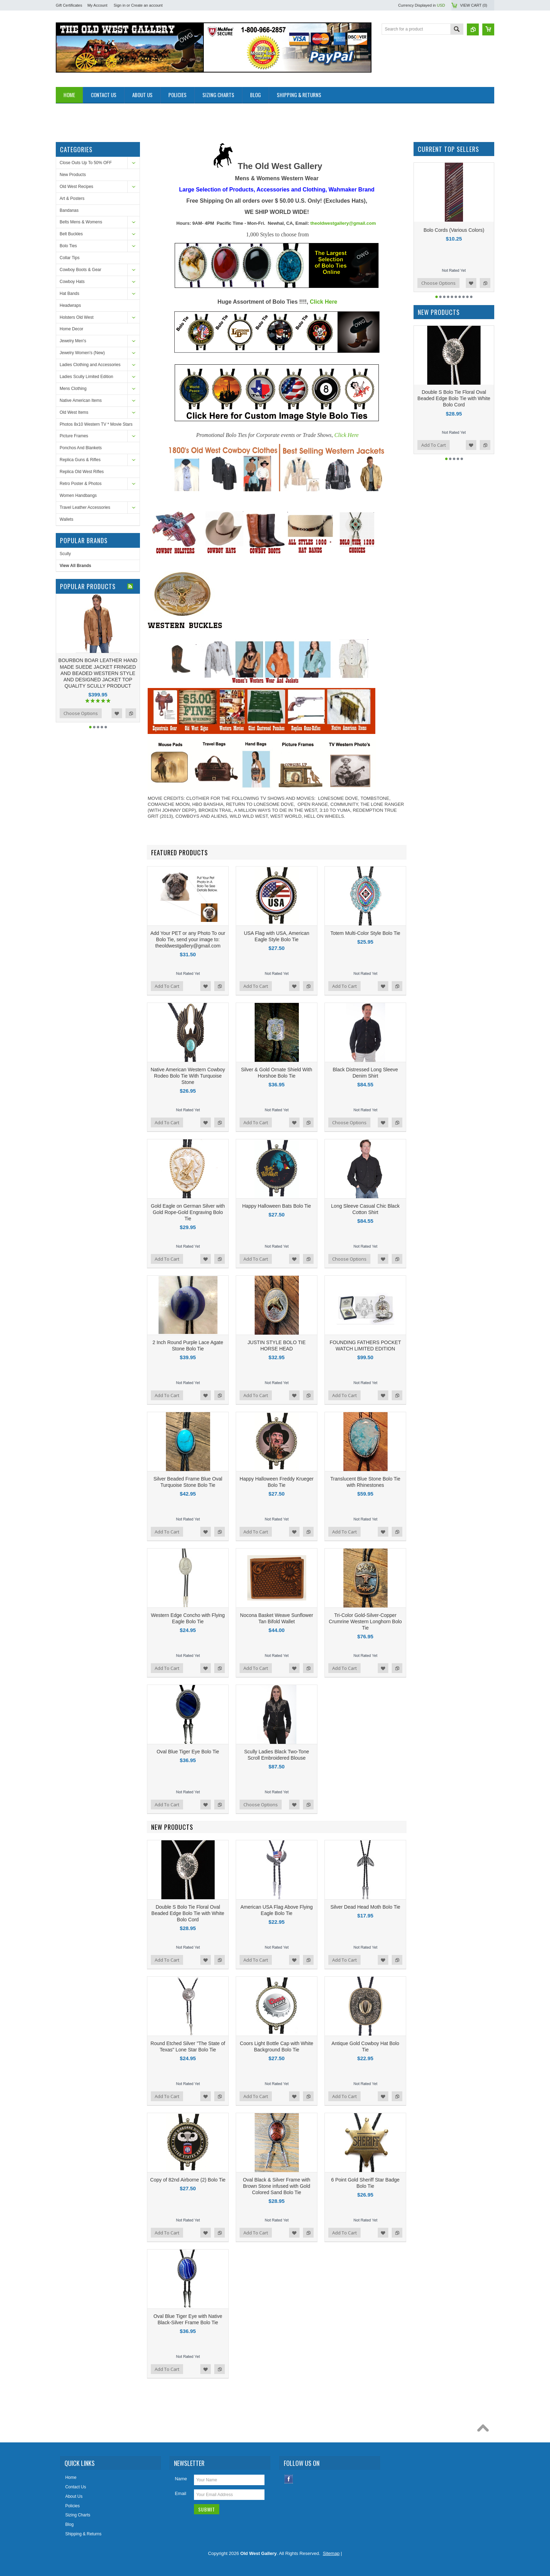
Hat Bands (69, 293)
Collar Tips (70, 257)
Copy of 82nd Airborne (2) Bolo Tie (188, 2180)
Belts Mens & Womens (81, 222)
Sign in (120, 5)
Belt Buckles (71, 233)
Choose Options (80, 713)
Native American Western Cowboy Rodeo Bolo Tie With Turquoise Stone (187, 1076)
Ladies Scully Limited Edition (86, 376)
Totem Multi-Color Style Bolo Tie (365, 933)
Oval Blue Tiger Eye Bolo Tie (187, 1751)
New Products (73, 174)
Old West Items (74, 412)
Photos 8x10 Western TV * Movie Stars (96, 424)
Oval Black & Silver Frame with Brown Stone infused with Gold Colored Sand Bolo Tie (276, 2186)
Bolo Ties (68, 245)
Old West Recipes (76, 186)
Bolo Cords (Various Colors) (453, 230)
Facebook (288, 2479)
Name (181, 2478)
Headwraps (70, 305)
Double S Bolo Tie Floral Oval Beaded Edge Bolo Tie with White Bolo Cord (188, 1913)
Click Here (323, 302)
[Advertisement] (183, 119)
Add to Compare (131, 713)
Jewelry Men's (73, 340)
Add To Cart (167, 986)
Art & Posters (72, 198)
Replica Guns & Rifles (80, 459)
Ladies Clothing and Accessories (90, 364)
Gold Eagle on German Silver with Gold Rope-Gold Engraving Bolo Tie (188, 1212)
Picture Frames (74, 435)
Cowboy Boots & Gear (80, 269)
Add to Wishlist (117, 713)
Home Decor (71, 328)
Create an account (147, 5)
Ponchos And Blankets (81, 447)
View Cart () (473, 5)
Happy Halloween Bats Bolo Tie (276, 1206)
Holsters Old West (76, 317)
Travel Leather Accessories (85, 507)
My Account (97, 5)
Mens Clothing (73, 388)
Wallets (66, 519)
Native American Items (81, 400)
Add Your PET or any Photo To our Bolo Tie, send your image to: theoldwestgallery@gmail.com (188, 939)
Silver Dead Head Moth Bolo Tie (365, 1907)
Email (180, 2493)
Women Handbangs (78, 495)
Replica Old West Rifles (82, 471)
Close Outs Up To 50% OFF (86, 162)
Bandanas (69, 210)
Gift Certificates (69, 5)
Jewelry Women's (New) (82, 352)
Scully (65, 553)
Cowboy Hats (72, 281)
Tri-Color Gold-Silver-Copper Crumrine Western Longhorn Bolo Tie (365, 1621)
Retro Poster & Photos (80, 483)
